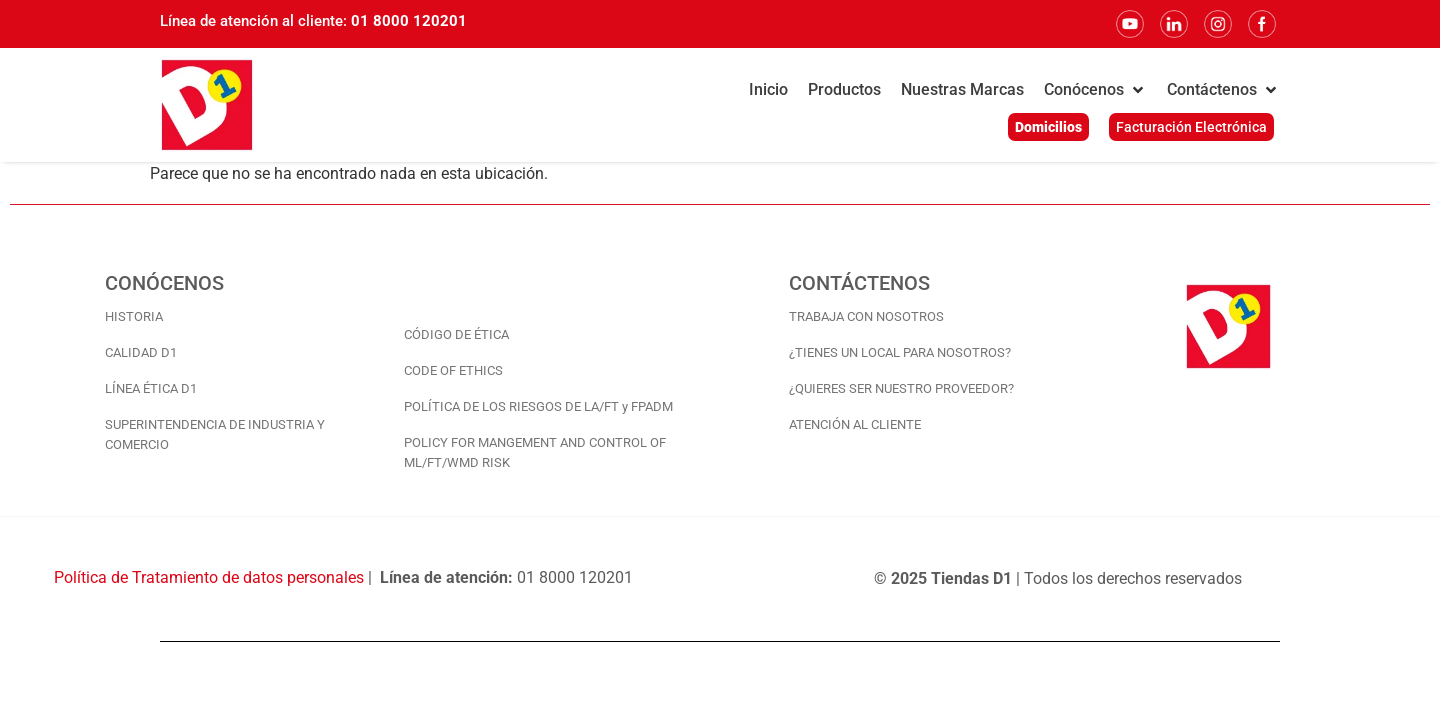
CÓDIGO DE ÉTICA (456, 334)
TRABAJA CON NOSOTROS (866, 316)
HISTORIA (134, 316)
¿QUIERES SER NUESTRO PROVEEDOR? (901, 388)
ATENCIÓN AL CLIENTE (855, 424)
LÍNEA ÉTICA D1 (151, 388)
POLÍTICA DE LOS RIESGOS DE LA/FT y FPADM (538, 406)
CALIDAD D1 (141, 352)
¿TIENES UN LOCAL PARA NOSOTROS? (900, 352)
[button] (1095, 90)
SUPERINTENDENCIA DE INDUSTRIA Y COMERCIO (215, 434)
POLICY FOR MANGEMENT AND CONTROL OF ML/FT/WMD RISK (535, 452)
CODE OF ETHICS (453, 370)
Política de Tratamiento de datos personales (209, 577)
